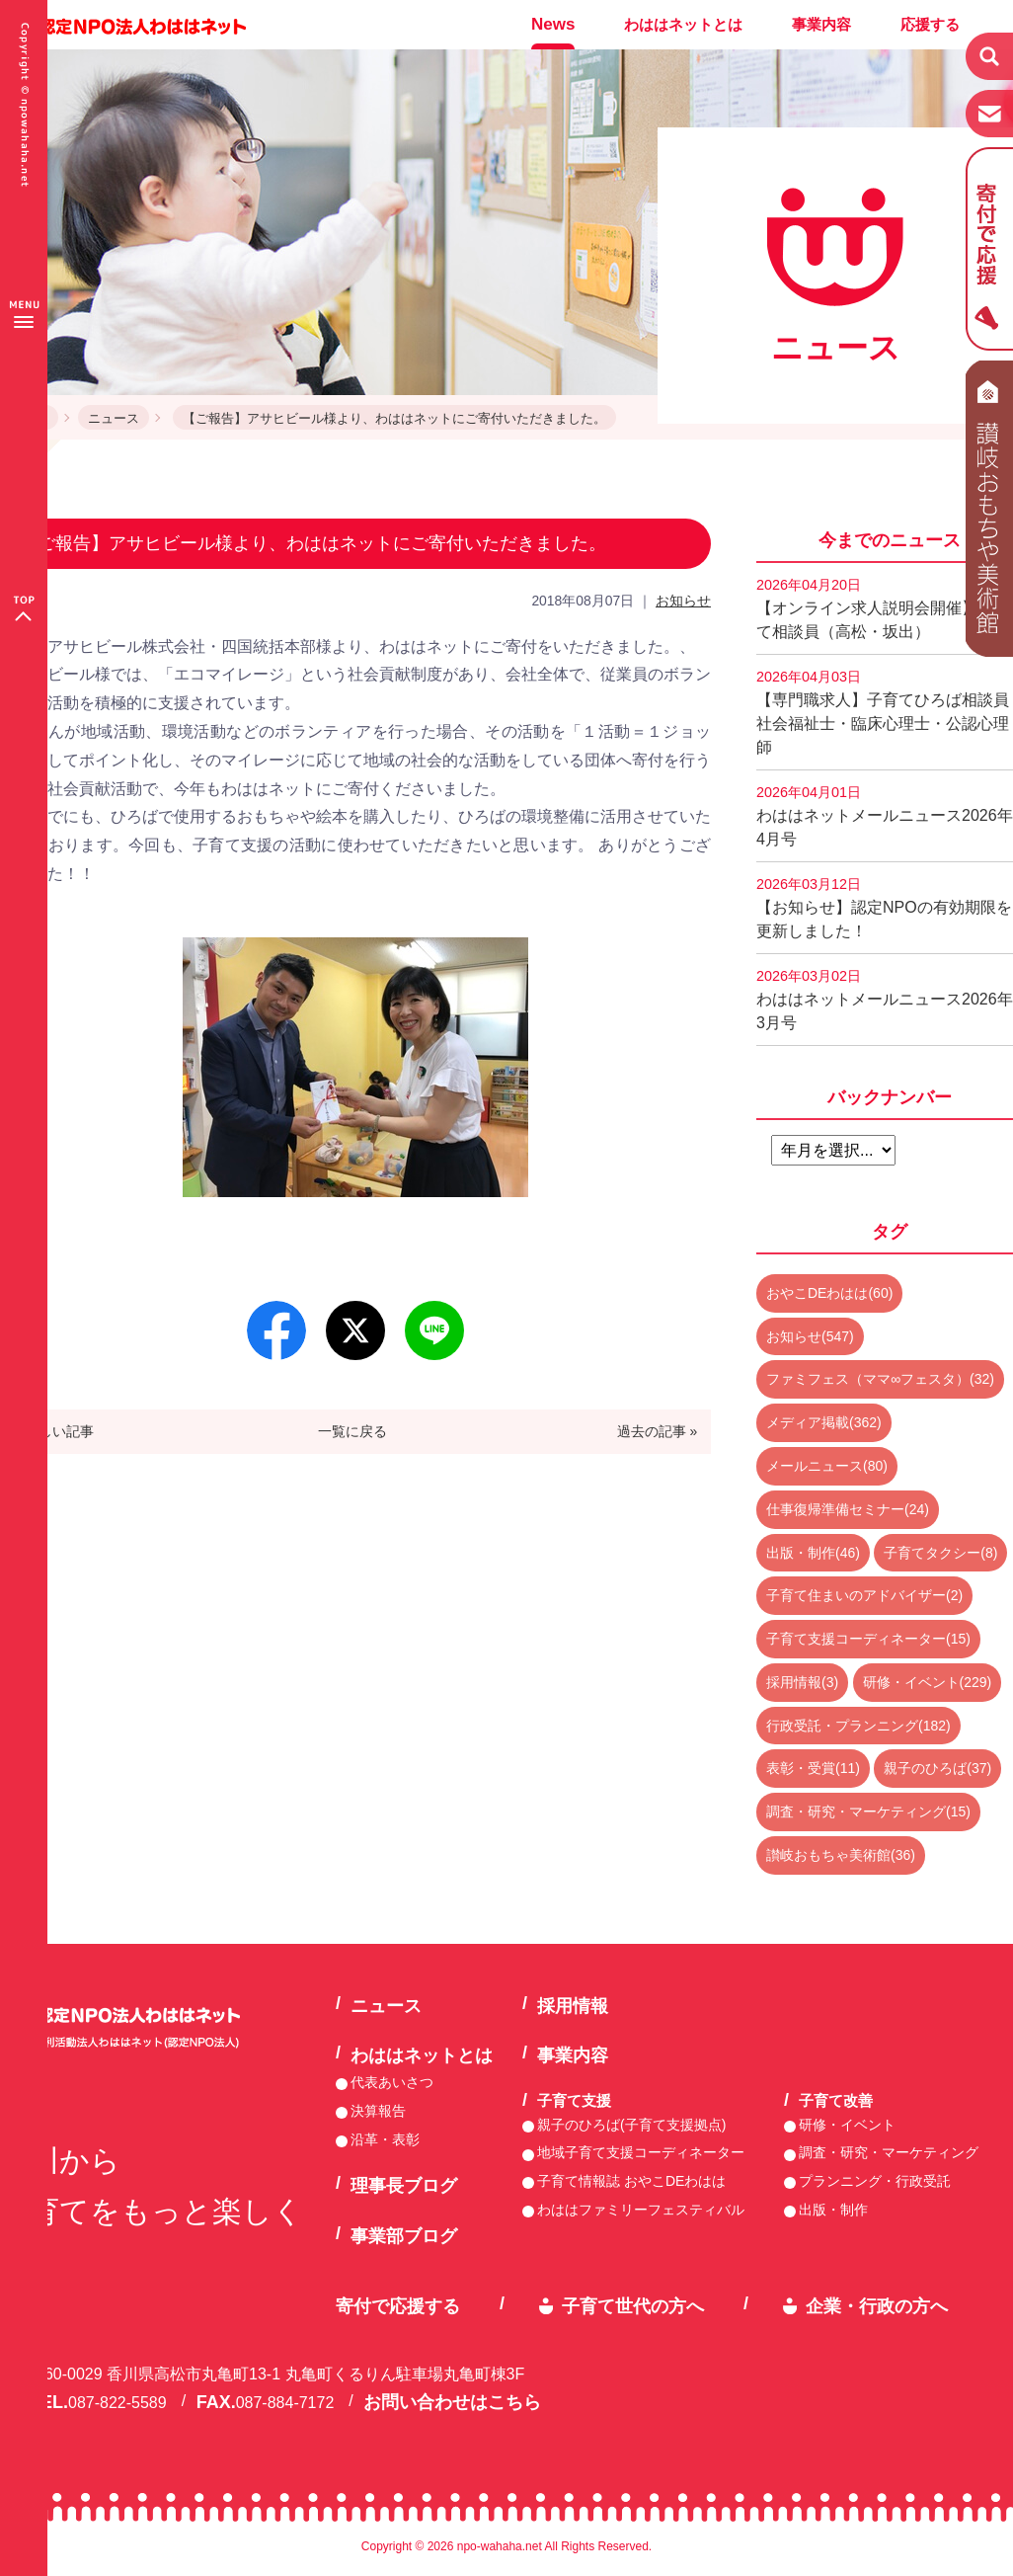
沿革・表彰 (385, 2139)
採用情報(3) (802, 1682)
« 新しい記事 (54, 1431)
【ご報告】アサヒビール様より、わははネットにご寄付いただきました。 (394, 418)
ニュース (113, 418)
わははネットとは (683, 24)
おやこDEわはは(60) (829, 1293)
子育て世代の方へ (633, 2306)
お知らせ (683, 600)
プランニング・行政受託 (875, 2181)
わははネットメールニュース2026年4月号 (884, 815)
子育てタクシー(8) (940, 1553)
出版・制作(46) (813, 1553)
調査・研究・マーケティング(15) (868, 1811)
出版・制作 (833, 2209)
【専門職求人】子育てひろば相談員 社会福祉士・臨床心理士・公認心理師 (884, 712)
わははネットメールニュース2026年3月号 (884, 999)
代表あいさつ (392, 2082)
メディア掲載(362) (824, 1422)
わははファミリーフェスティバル (640, 2209)
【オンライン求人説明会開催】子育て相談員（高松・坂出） (882, 608)
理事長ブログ (404, 2186)
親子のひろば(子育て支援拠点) (631, 2125)
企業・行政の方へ (877, 2306)
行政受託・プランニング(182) (858, 1725)
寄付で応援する (398, 2306)
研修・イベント (847, 2125)
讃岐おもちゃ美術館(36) (840, 1855)
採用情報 (572, 2006)
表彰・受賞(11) (813, 1768)
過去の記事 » (657, 1431)
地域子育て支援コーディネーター (640, 2152)
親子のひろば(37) (937, 1768)
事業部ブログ (404, 2236)
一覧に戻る (352, 1431)
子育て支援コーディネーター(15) (868, 1639)
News (553, 24)
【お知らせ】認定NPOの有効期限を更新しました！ (884, 907)
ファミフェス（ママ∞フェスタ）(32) (880, 1379)
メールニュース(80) (827, 1466)
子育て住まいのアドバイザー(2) (864, 1595)
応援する (930, 24)
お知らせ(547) (810, 1336)
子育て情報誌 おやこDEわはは (631, 2181)
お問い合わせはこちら (452, 2402)
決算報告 (378, 2111)
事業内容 (821, 24)
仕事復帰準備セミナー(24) (847, 1509)
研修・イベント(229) (927, 1682)
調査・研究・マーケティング (888, 2152)
